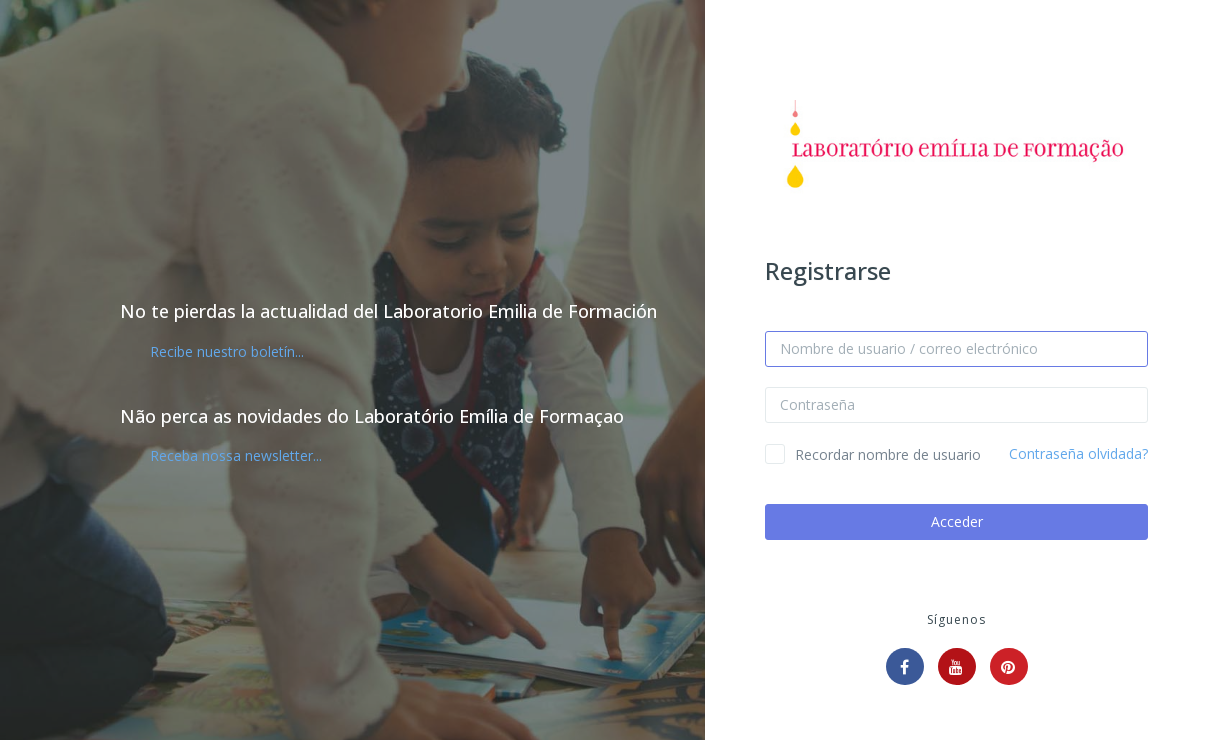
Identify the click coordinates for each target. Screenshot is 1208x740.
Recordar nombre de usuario (888, 454)
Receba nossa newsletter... (236, 455)
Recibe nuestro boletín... (227, 351)
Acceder (957, 521)
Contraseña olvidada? (1078, 453)
